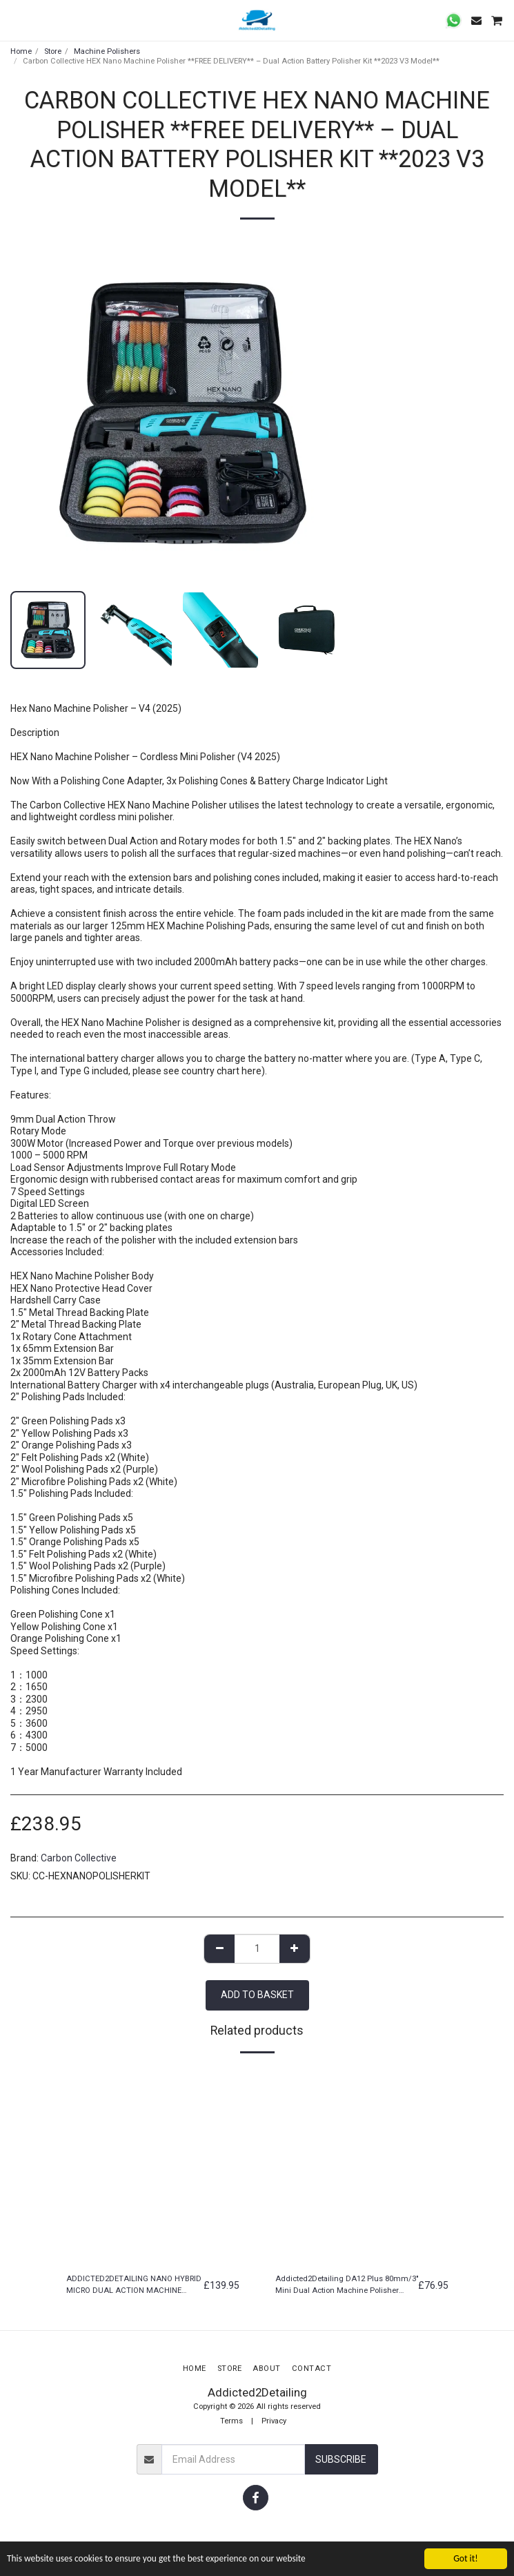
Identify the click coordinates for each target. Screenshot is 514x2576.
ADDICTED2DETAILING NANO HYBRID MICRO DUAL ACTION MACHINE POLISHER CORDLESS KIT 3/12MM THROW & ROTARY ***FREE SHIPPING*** (133, 2285)
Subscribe (340, 2459)
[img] (152, 2165)
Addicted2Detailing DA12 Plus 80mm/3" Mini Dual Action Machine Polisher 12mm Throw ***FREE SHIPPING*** (346, 2285)
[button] (15, 20)
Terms (231, 2421)
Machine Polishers (107, 51)
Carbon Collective (79, 1857)
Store (52, 51)
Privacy (273, 2421)
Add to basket (257, 1994)
